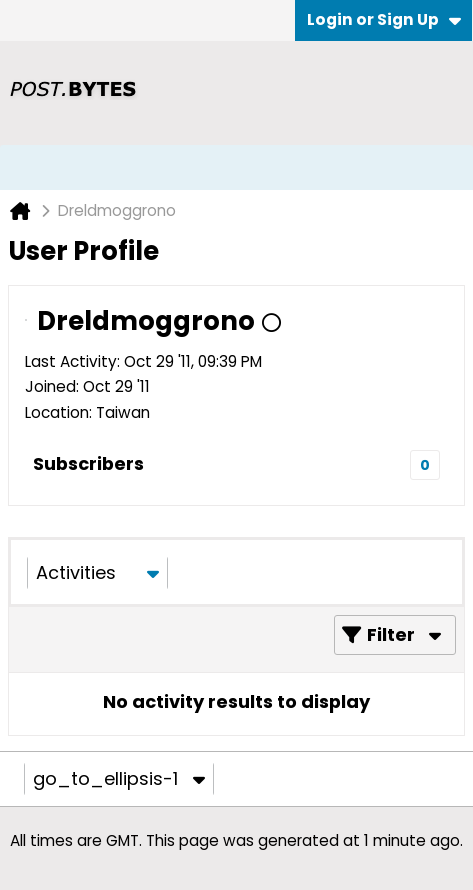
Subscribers (88, 463)
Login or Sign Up (384, 19)
